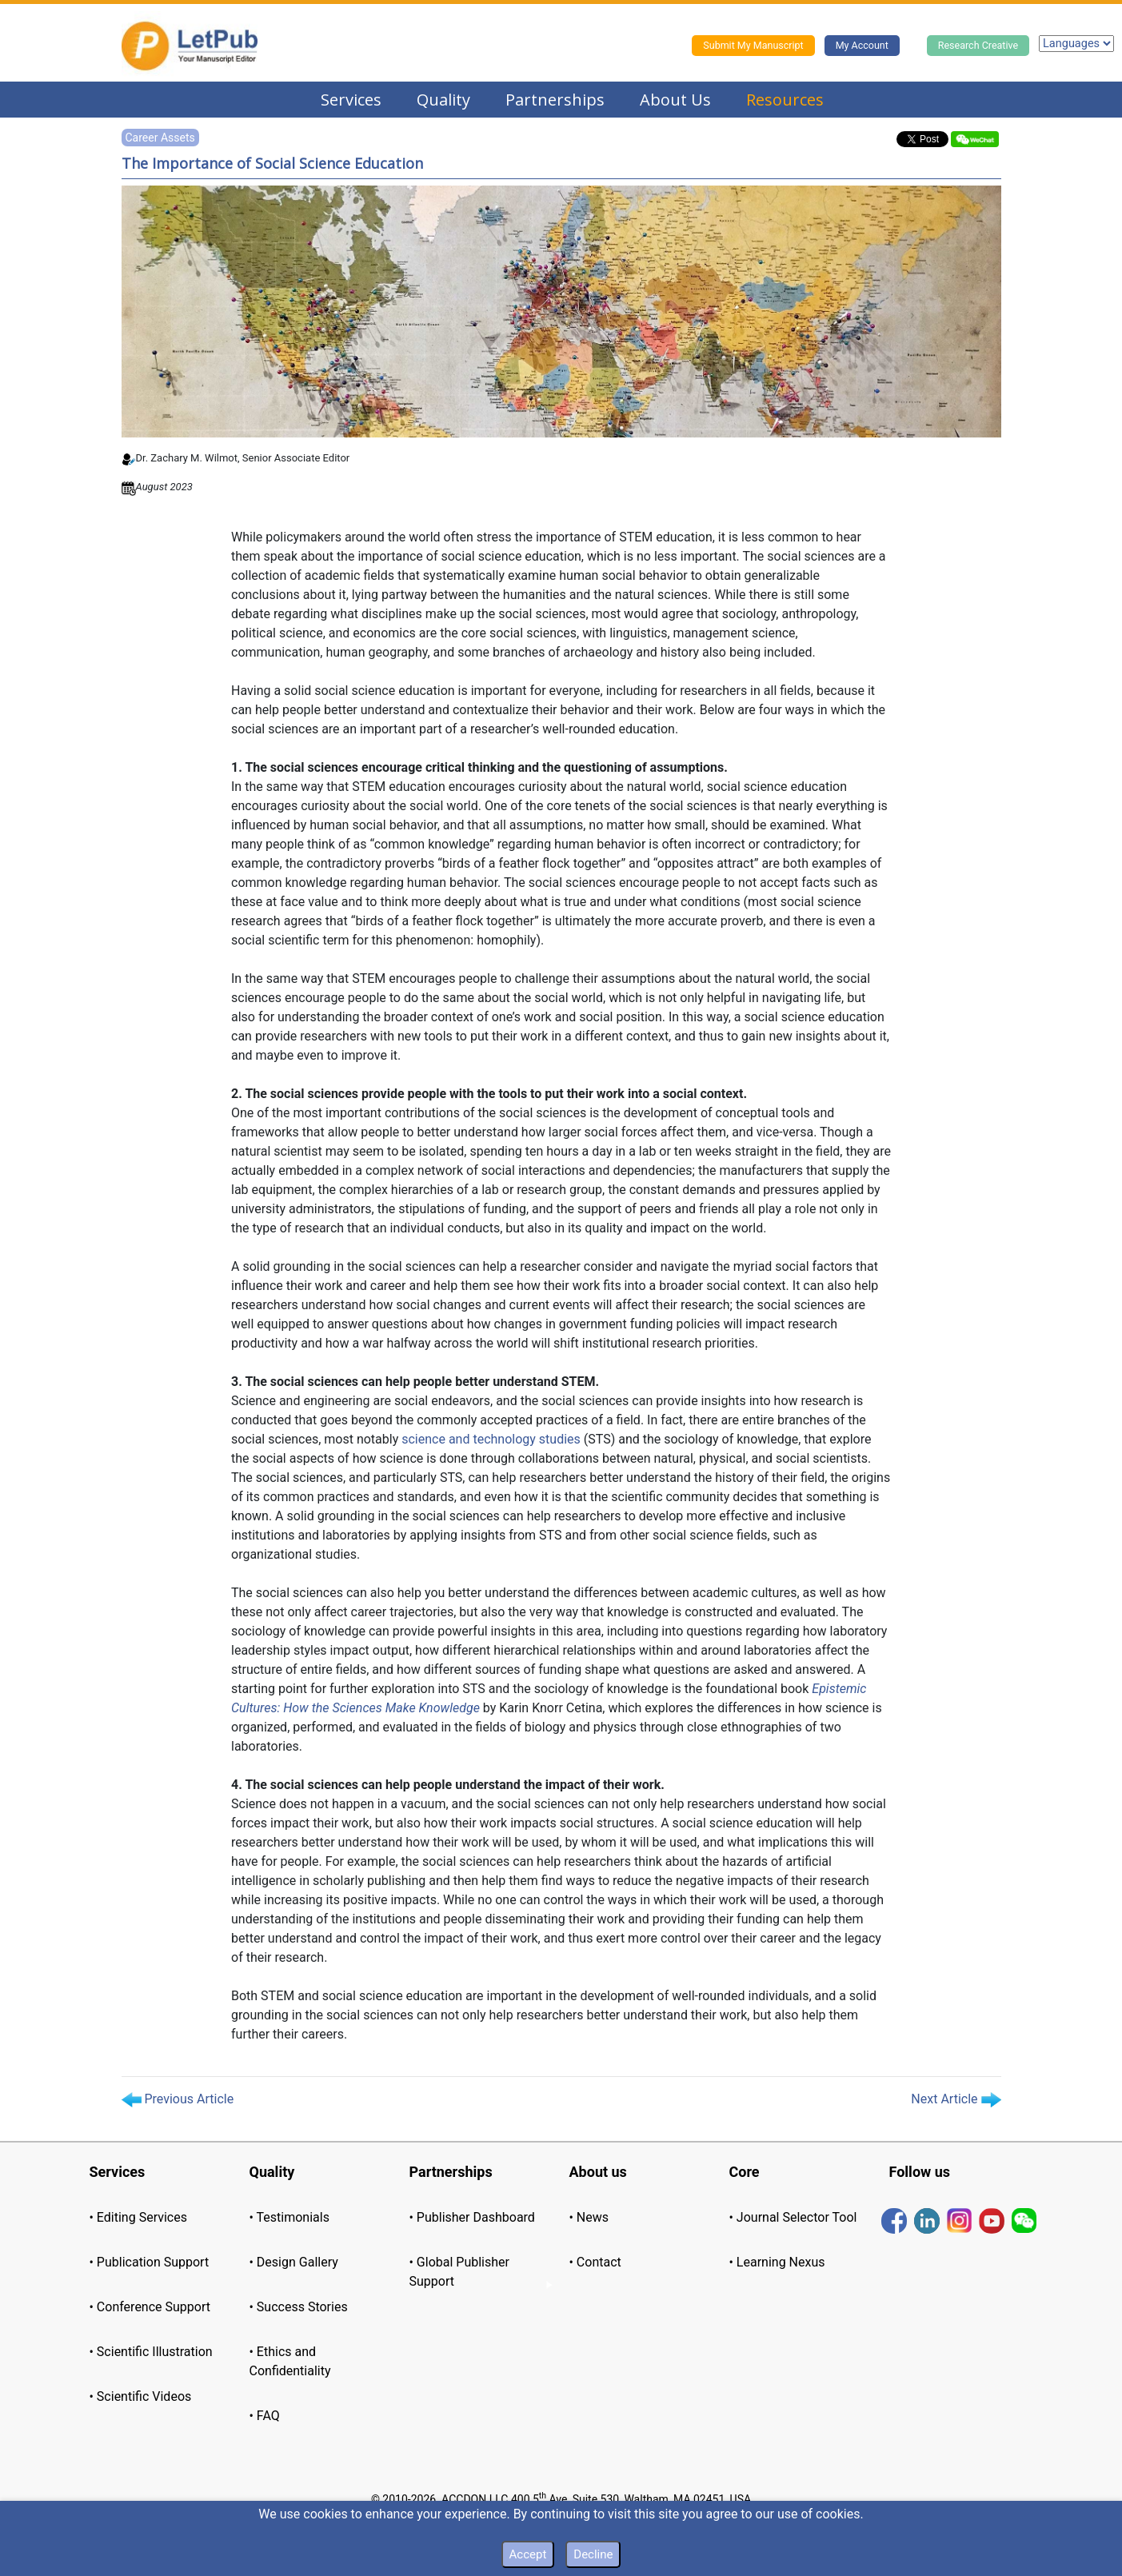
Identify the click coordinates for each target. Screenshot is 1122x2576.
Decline (593, 2554)
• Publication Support (150, 2262)
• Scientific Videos (141, 2396)
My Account (862, 45)
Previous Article (178, 2099)
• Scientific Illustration (151, 2351)
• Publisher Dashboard (472, 2217)
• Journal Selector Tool (793, 2217)
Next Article (955, 2099)
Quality (443, 99)
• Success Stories (299, 2306)
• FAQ (265, 2415)
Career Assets (160, 137)
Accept (528, 2554)
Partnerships (555, 99)
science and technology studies (491, 1439)
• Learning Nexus (777, 2262)
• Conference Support (150, 2306)
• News (589, 2217)
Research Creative (978, 45)
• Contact (595, 2262)
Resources (785, 99)
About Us (675, 99)
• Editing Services (138, 2217)
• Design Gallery (294, 2262)
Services (351, 99)
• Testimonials (289, 2217)
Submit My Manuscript (753, 45)
